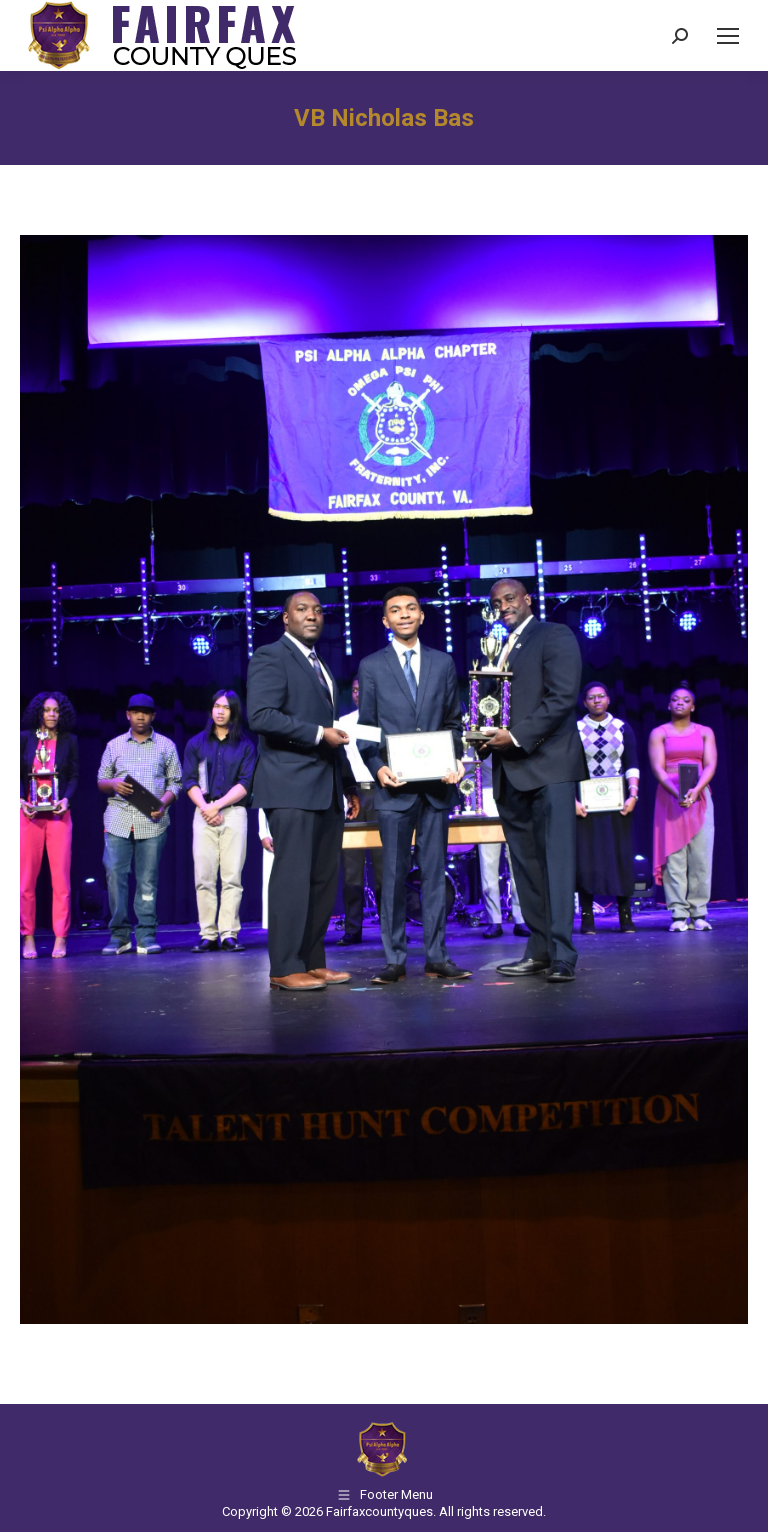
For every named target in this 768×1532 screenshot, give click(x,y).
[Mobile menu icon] (728, 36)
